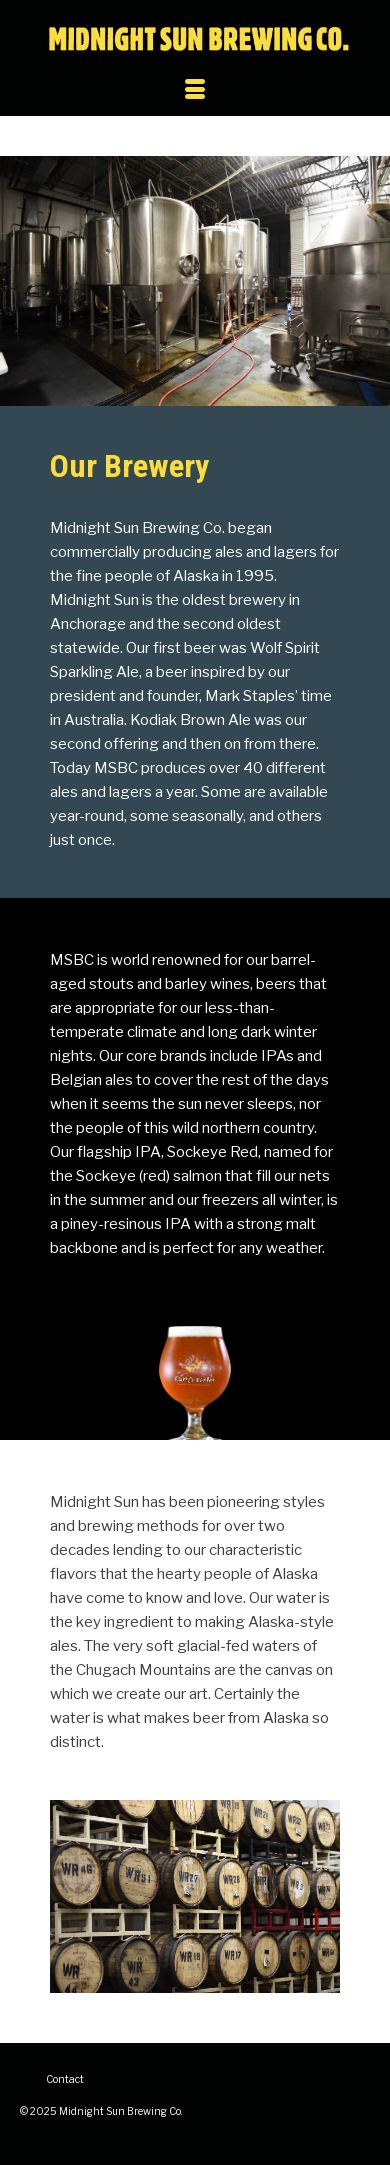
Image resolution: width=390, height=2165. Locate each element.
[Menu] (195, 91)
